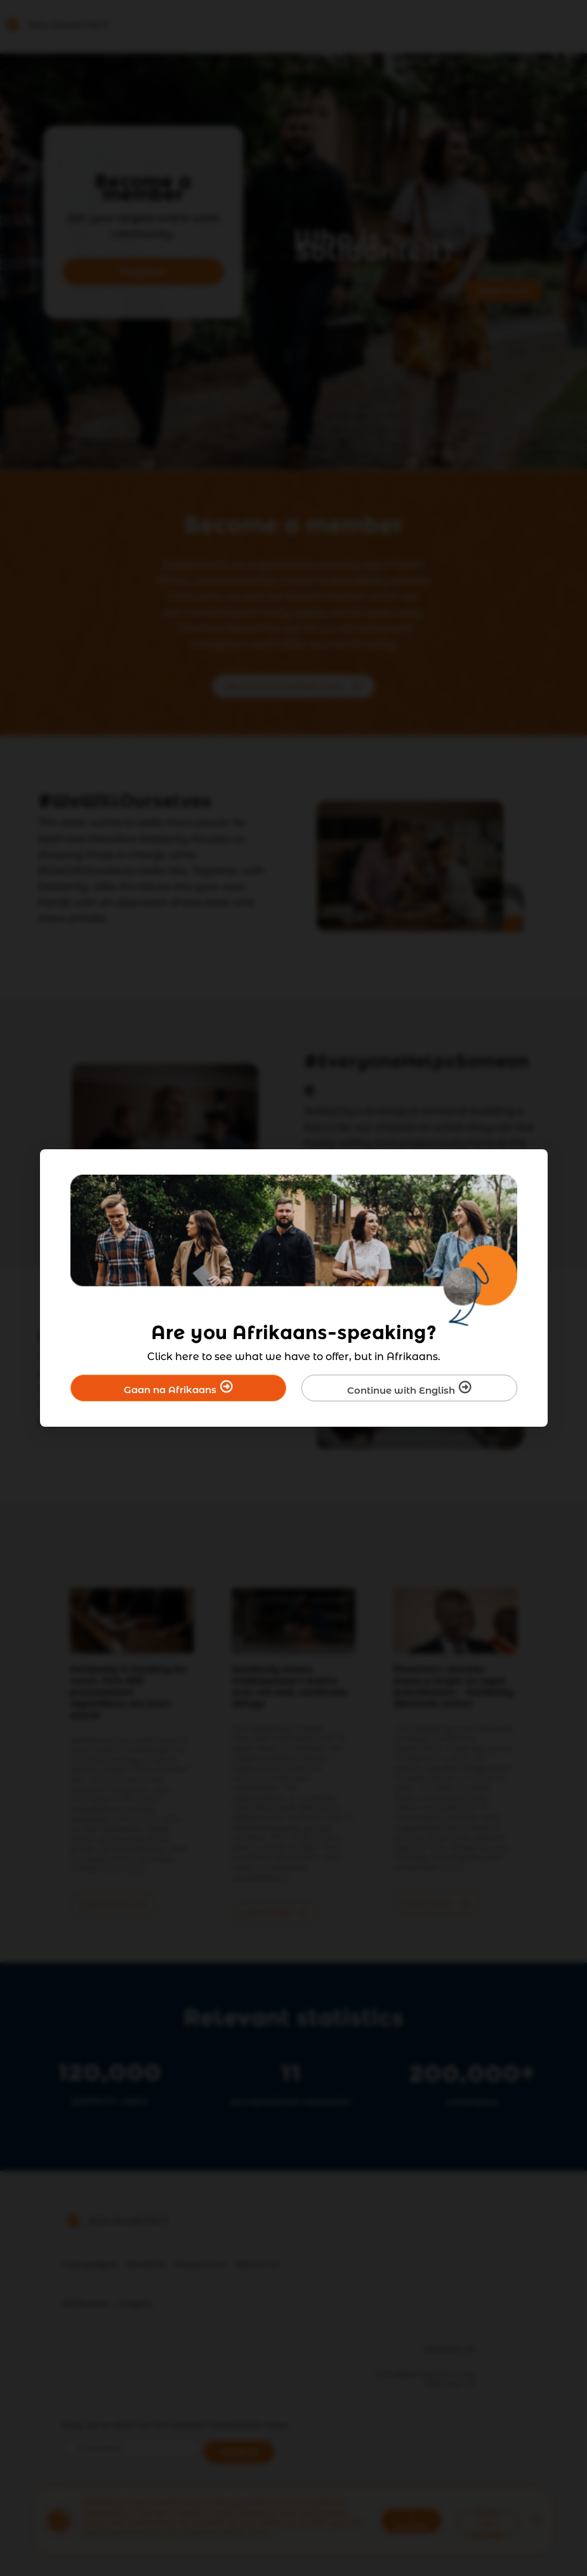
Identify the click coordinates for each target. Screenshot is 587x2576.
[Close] (530, 1167)
